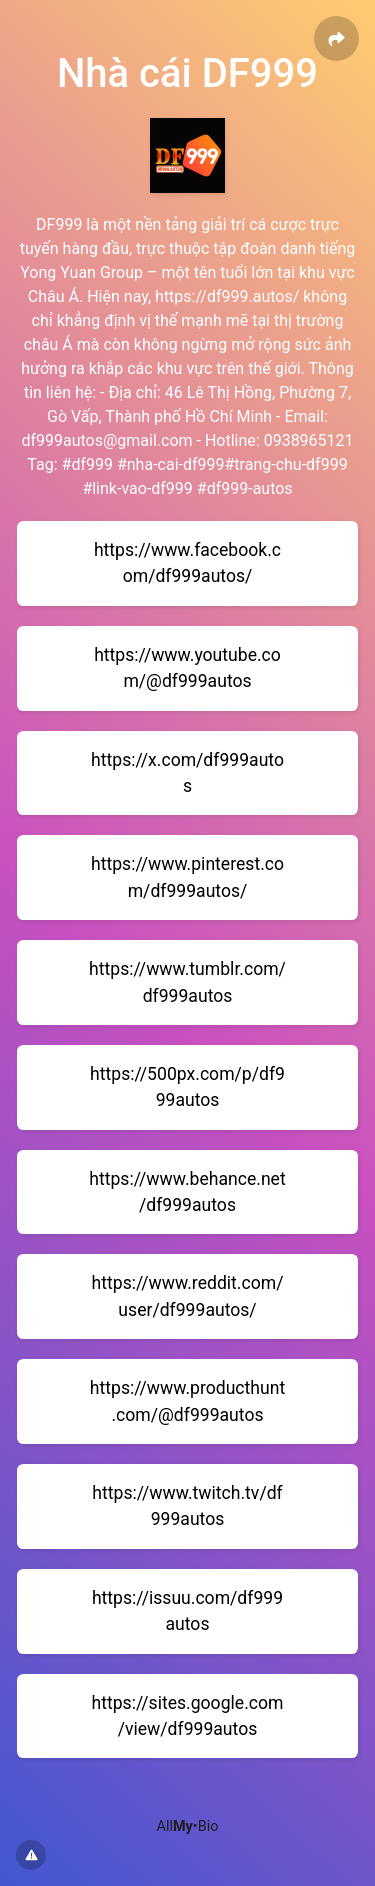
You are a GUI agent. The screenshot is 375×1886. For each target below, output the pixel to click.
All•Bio (188, 1826)
